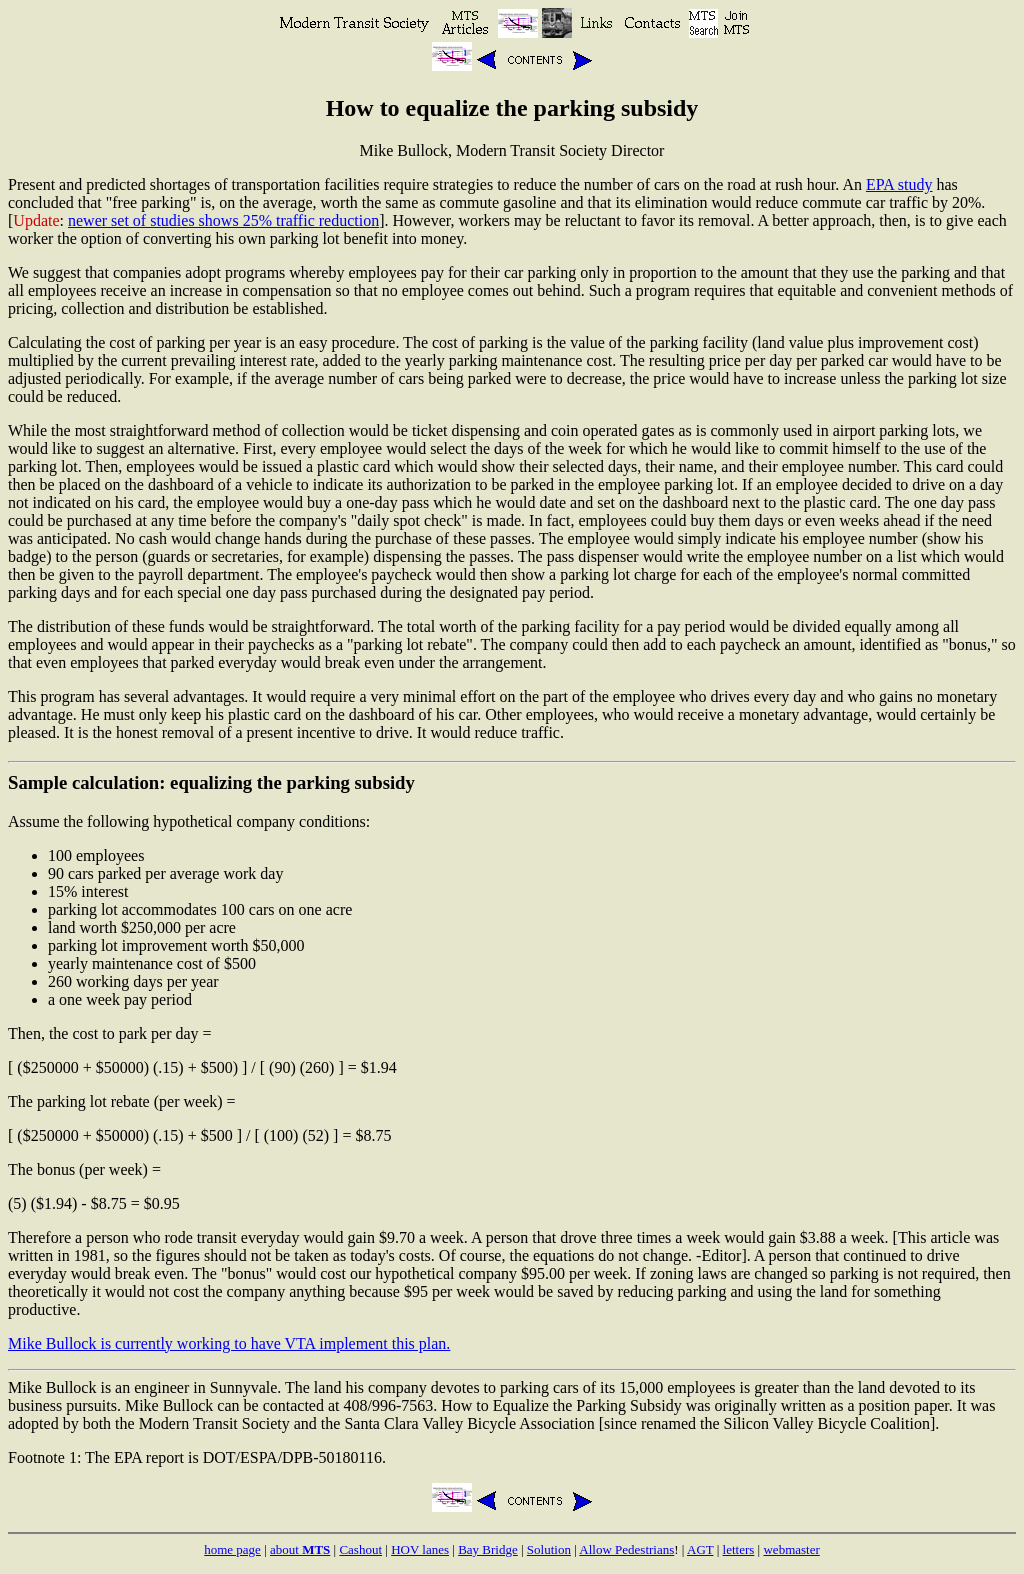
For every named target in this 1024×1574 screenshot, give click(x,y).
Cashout (360, 1549)
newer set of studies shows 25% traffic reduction (223, 220)
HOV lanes (420, 1549)
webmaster (791, 1549)
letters (739, 1549)
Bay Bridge (488, 1549)
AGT (700, 1549)
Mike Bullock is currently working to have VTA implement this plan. (229, 1343)
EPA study (899, 184)
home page (232, 1549)
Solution (549, 1549)
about (300, 1549)
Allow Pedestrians (626, 1549)
